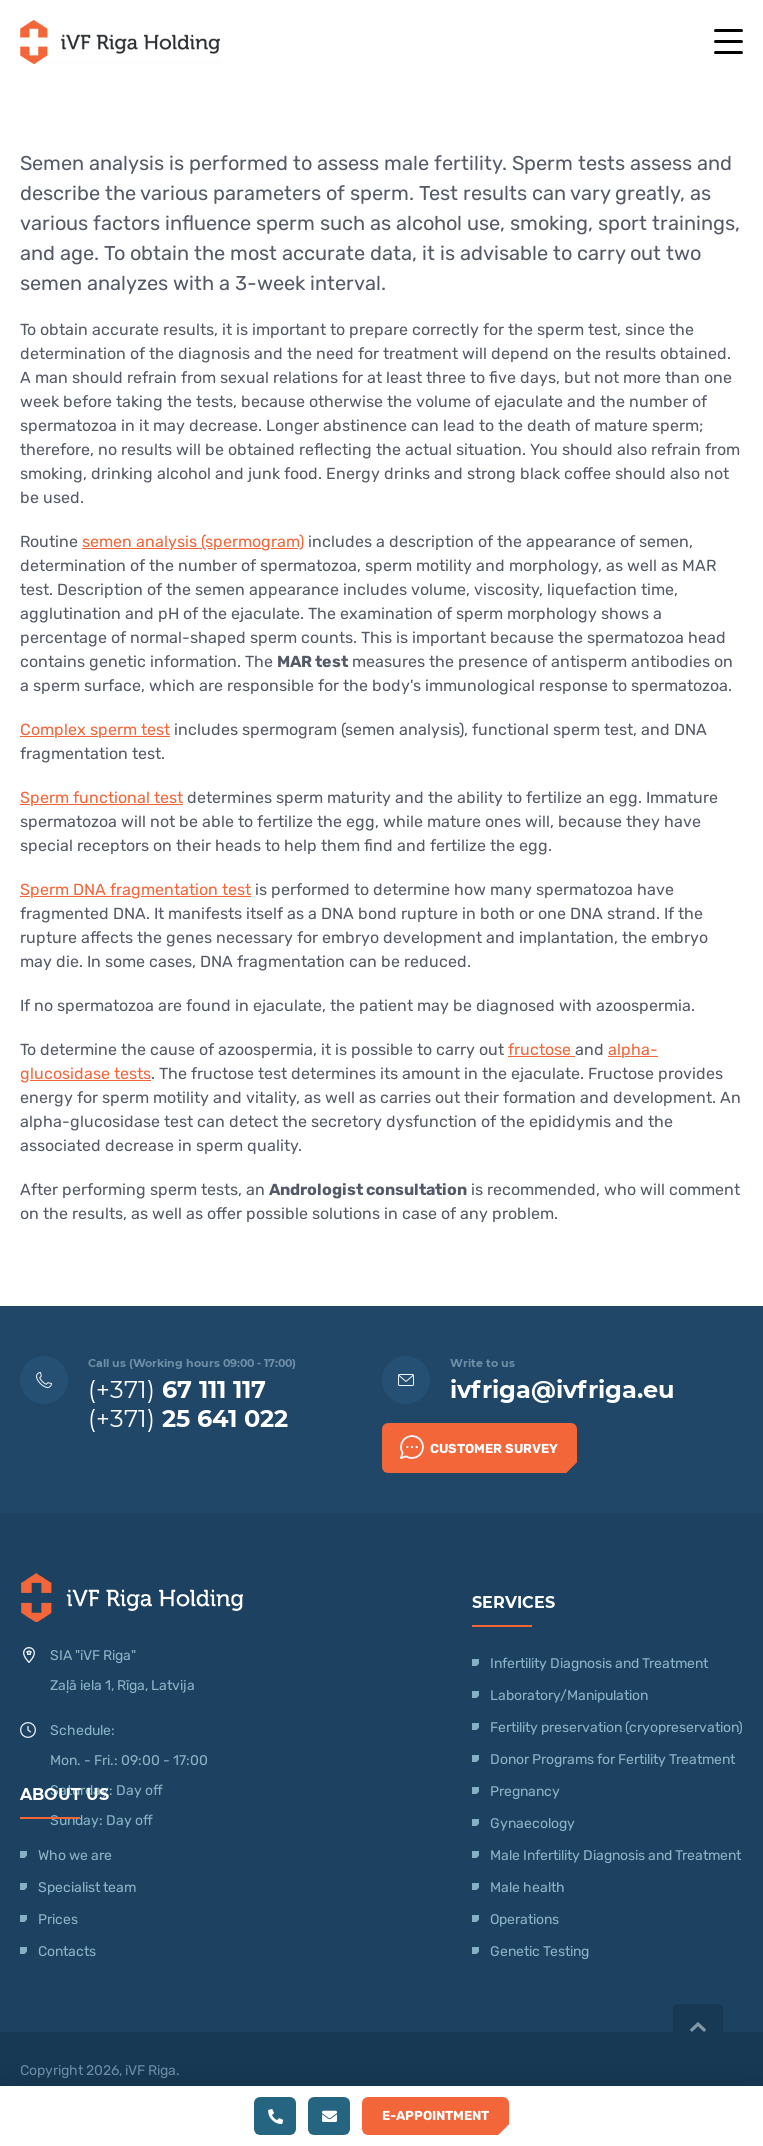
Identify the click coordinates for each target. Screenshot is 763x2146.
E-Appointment (435, 2115)
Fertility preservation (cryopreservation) (616, 1727)
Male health (527, 1887)
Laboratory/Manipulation (569, 1695)
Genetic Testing (539, 1951)
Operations (526, 1919)
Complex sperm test (95, 729)
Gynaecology (534, 1823)
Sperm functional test (101, 797)
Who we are (75, 1855)
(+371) (177, 1389)
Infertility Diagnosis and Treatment (599, 1663)
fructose (541, 1049)
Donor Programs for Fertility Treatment (612, 1759)
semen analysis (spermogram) (193, 541)
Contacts (67, 1951)
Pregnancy (525, 1791)
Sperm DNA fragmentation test (135, 889)
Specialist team (87, 1887)
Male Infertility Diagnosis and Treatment (615, 1855)
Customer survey (479, 1447)
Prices (58, 1919)
